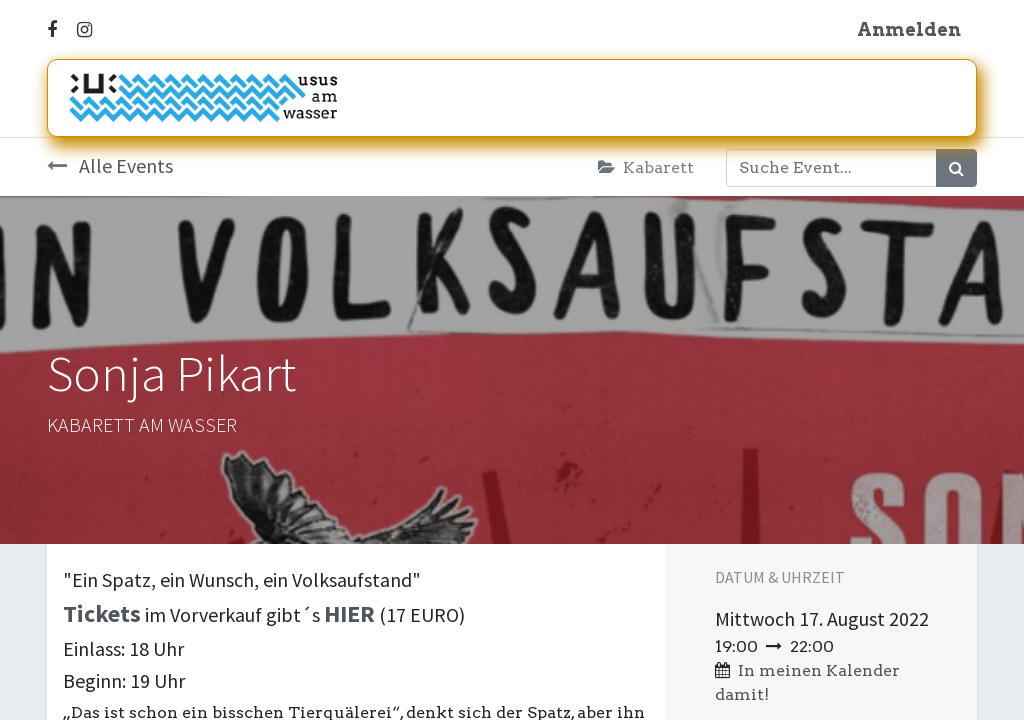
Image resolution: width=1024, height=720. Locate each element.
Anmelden (909, 29)
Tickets (102, 613)
